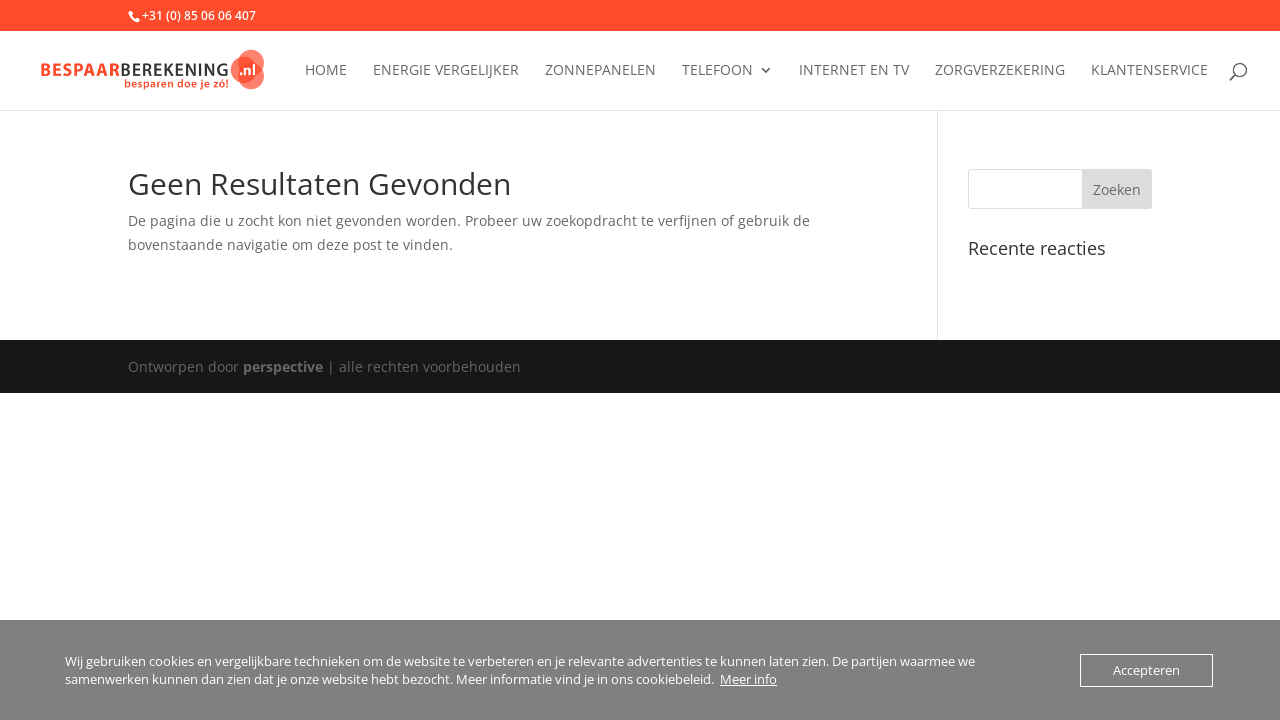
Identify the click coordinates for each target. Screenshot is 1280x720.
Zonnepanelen (600, 71)
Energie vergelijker (446, 71)
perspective (283, 366)
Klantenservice (1149, 71)
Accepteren (1146, 670)
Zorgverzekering (1000, 71)
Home (326, 71)
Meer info (748, 679)
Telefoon (717, 71)
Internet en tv (854, 71)
